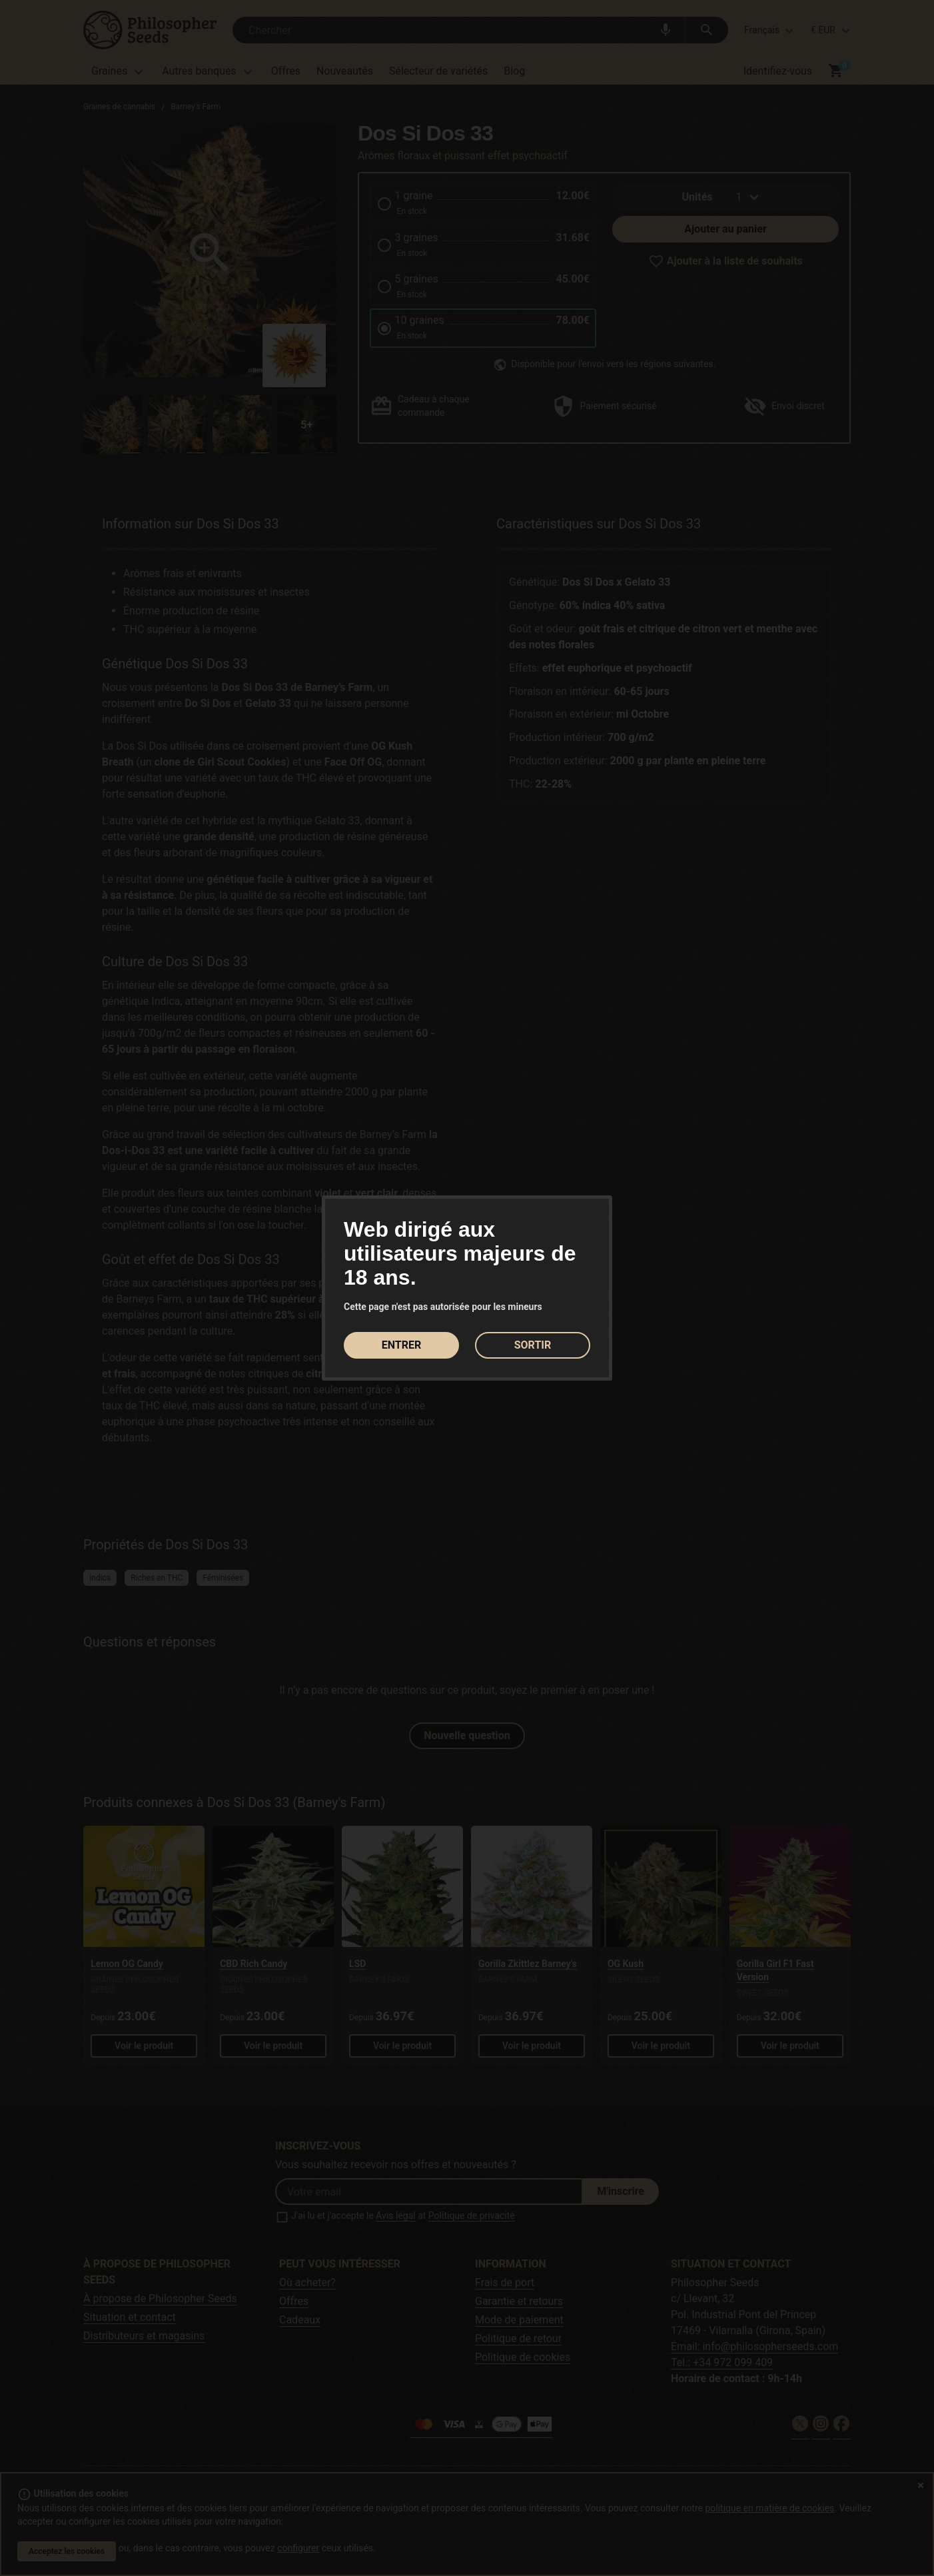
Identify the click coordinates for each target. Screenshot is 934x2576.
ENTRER (401, 1345)
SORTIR (533, 1345)
